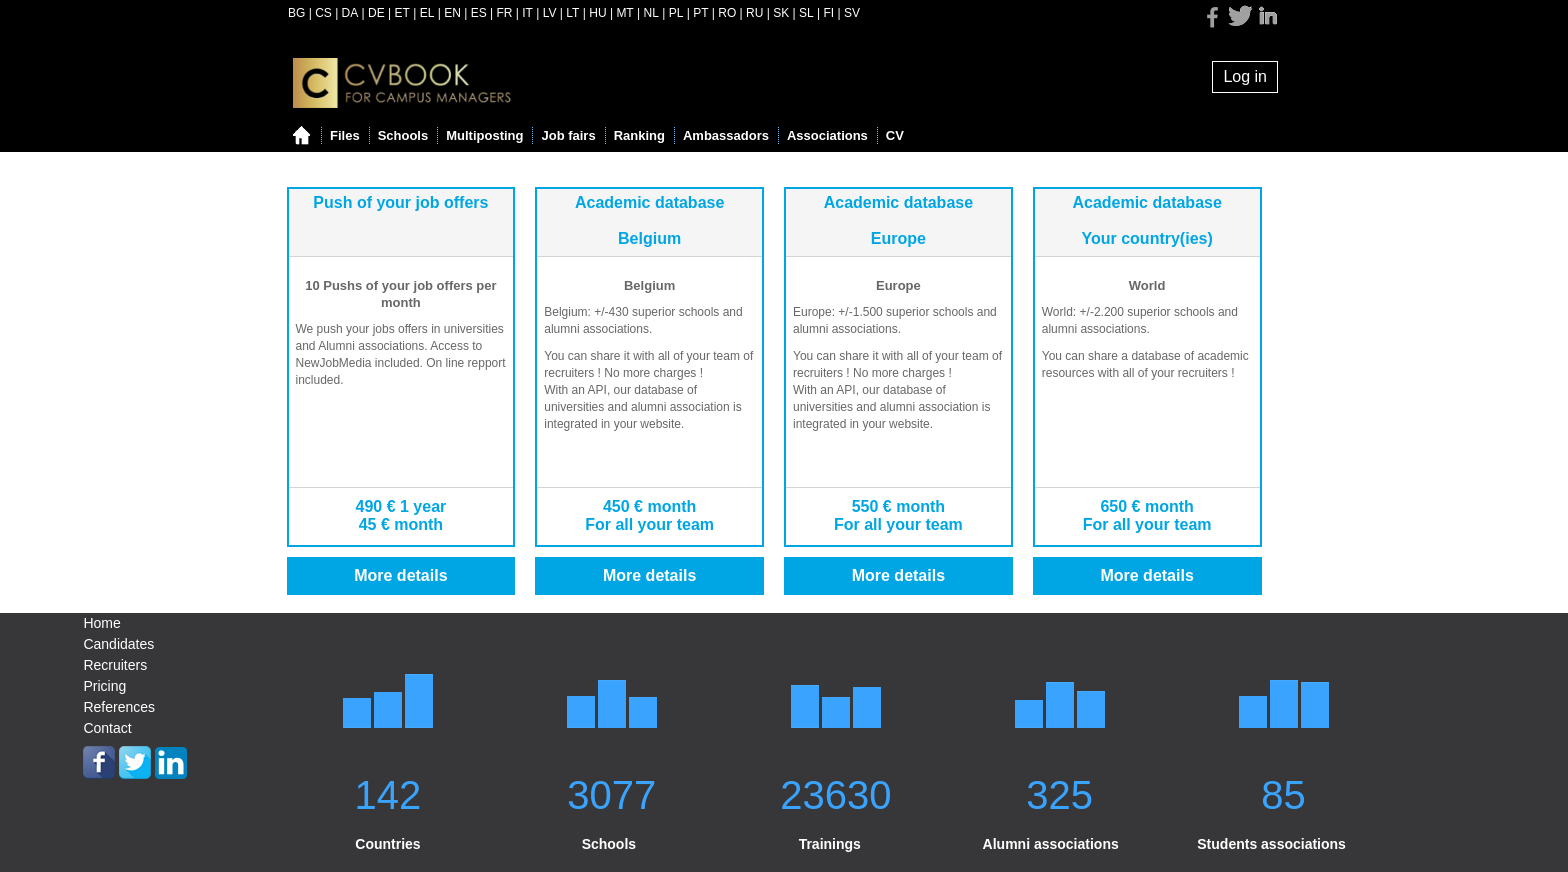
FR (504, 13)
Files (345, 135)
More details (400, 575)
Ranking (639, 135)
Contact (107, 728)
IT (527, 13)
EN (452, 13)
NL (651, 13)
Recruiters (115, 665)
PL (676, 13)
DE (376, 13)
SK (781, 13)
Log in (1245, 76)
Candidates (118, 644)
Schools (403, 135)
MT (624, 13)
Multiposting (484, 135)
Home (101, 623)
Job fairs (568, 135)
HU (597, 13)
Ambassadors (726, 135)
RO (727, 13)
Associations (827, 135)
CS (323, 13)
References (119, 707)
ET (402, 13)
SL (806, 13)
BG (296, 13)
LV (550, 13)
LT (572, 13)
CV (895, 135)
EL (427, 13)
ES (479, 13)
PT (700, 13)
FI (829, 13)
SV (852, 13)
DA (350, 13)
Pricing (104, 686)
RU (754, 13)
